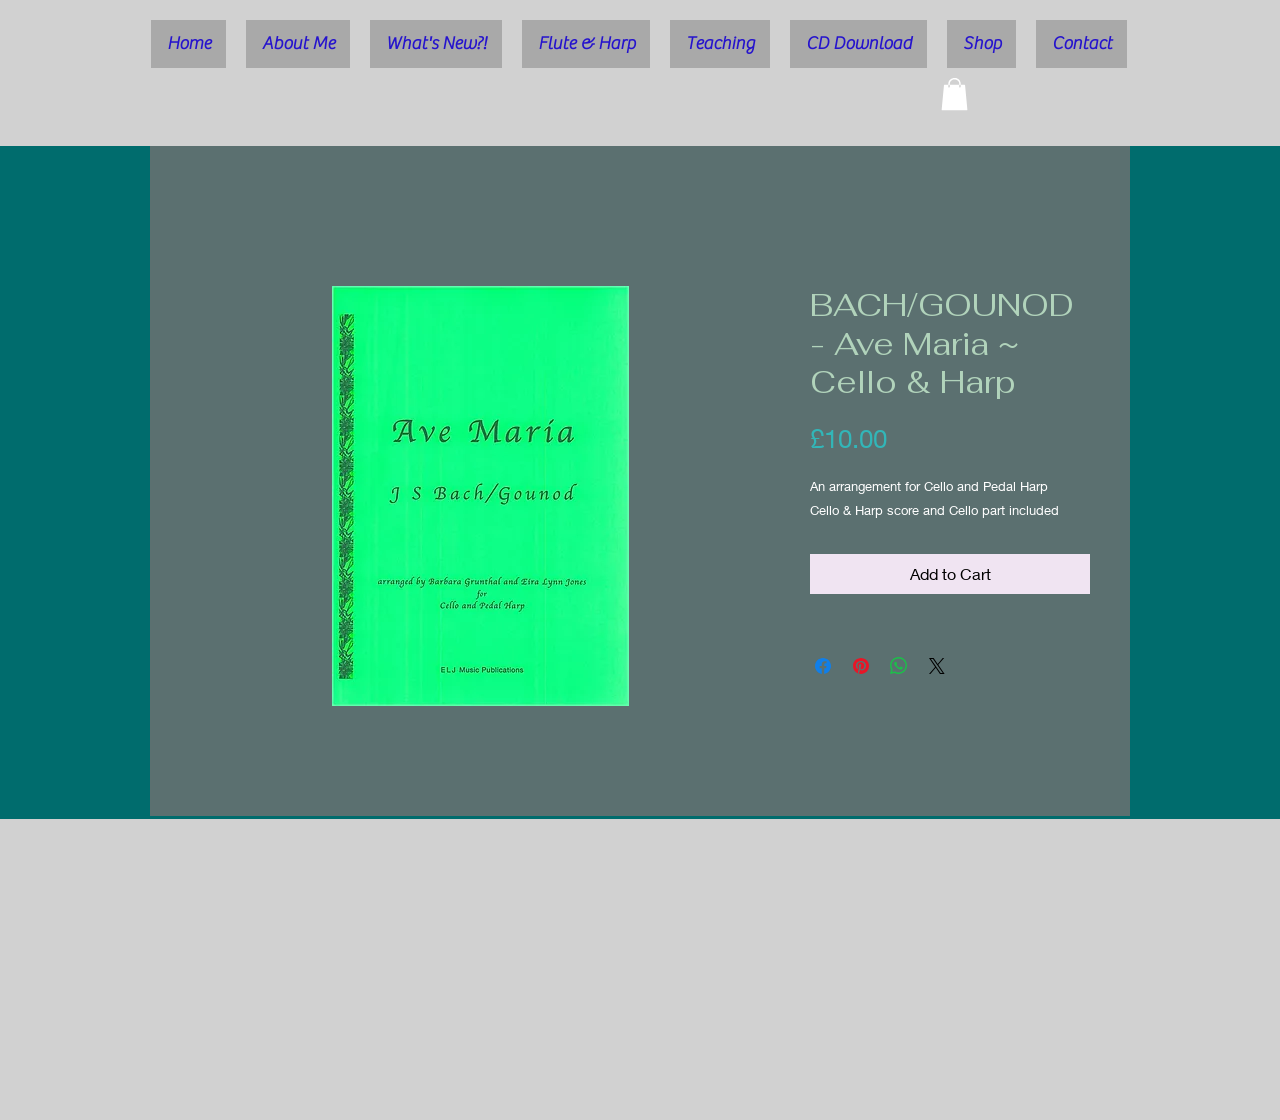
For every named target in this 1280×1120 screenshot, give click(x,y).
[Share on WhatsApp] (899, 666)
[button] (954, 94)
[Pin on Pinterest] (861, 666)
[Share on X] (937, 666)
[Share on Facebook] (823, 666)
